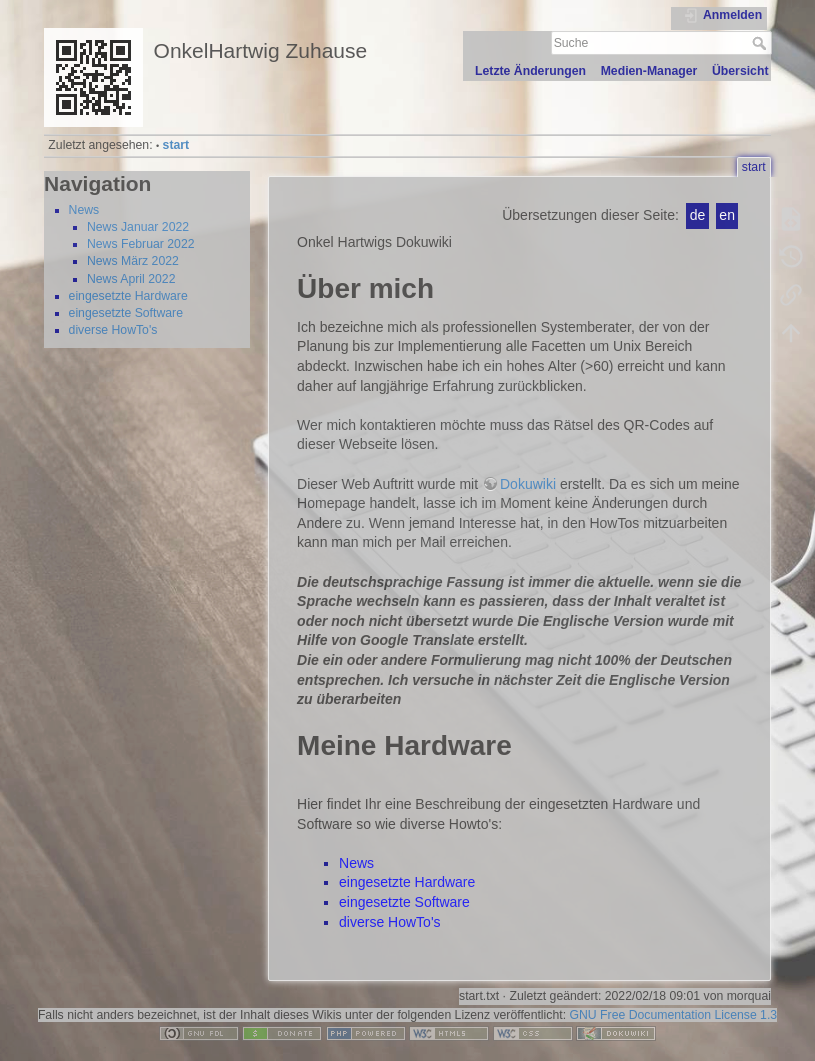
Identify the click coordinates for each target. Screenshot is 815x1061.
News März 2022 (133, 261)
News (84, 210)
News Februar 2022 (141, 244)
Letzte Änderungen (530, 71)
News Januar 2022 (138, 227)
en (727, 215)
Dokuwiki (528, 484)
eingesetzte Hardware (128, 296)
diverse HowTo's (113, 330)
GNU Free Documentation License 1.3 (673, 1015)
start (176, 145)
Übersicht (740, 71)
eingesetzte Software (126, 313)
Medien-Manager (649, 71)
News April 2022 (131, 279)
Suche (761, 43)
